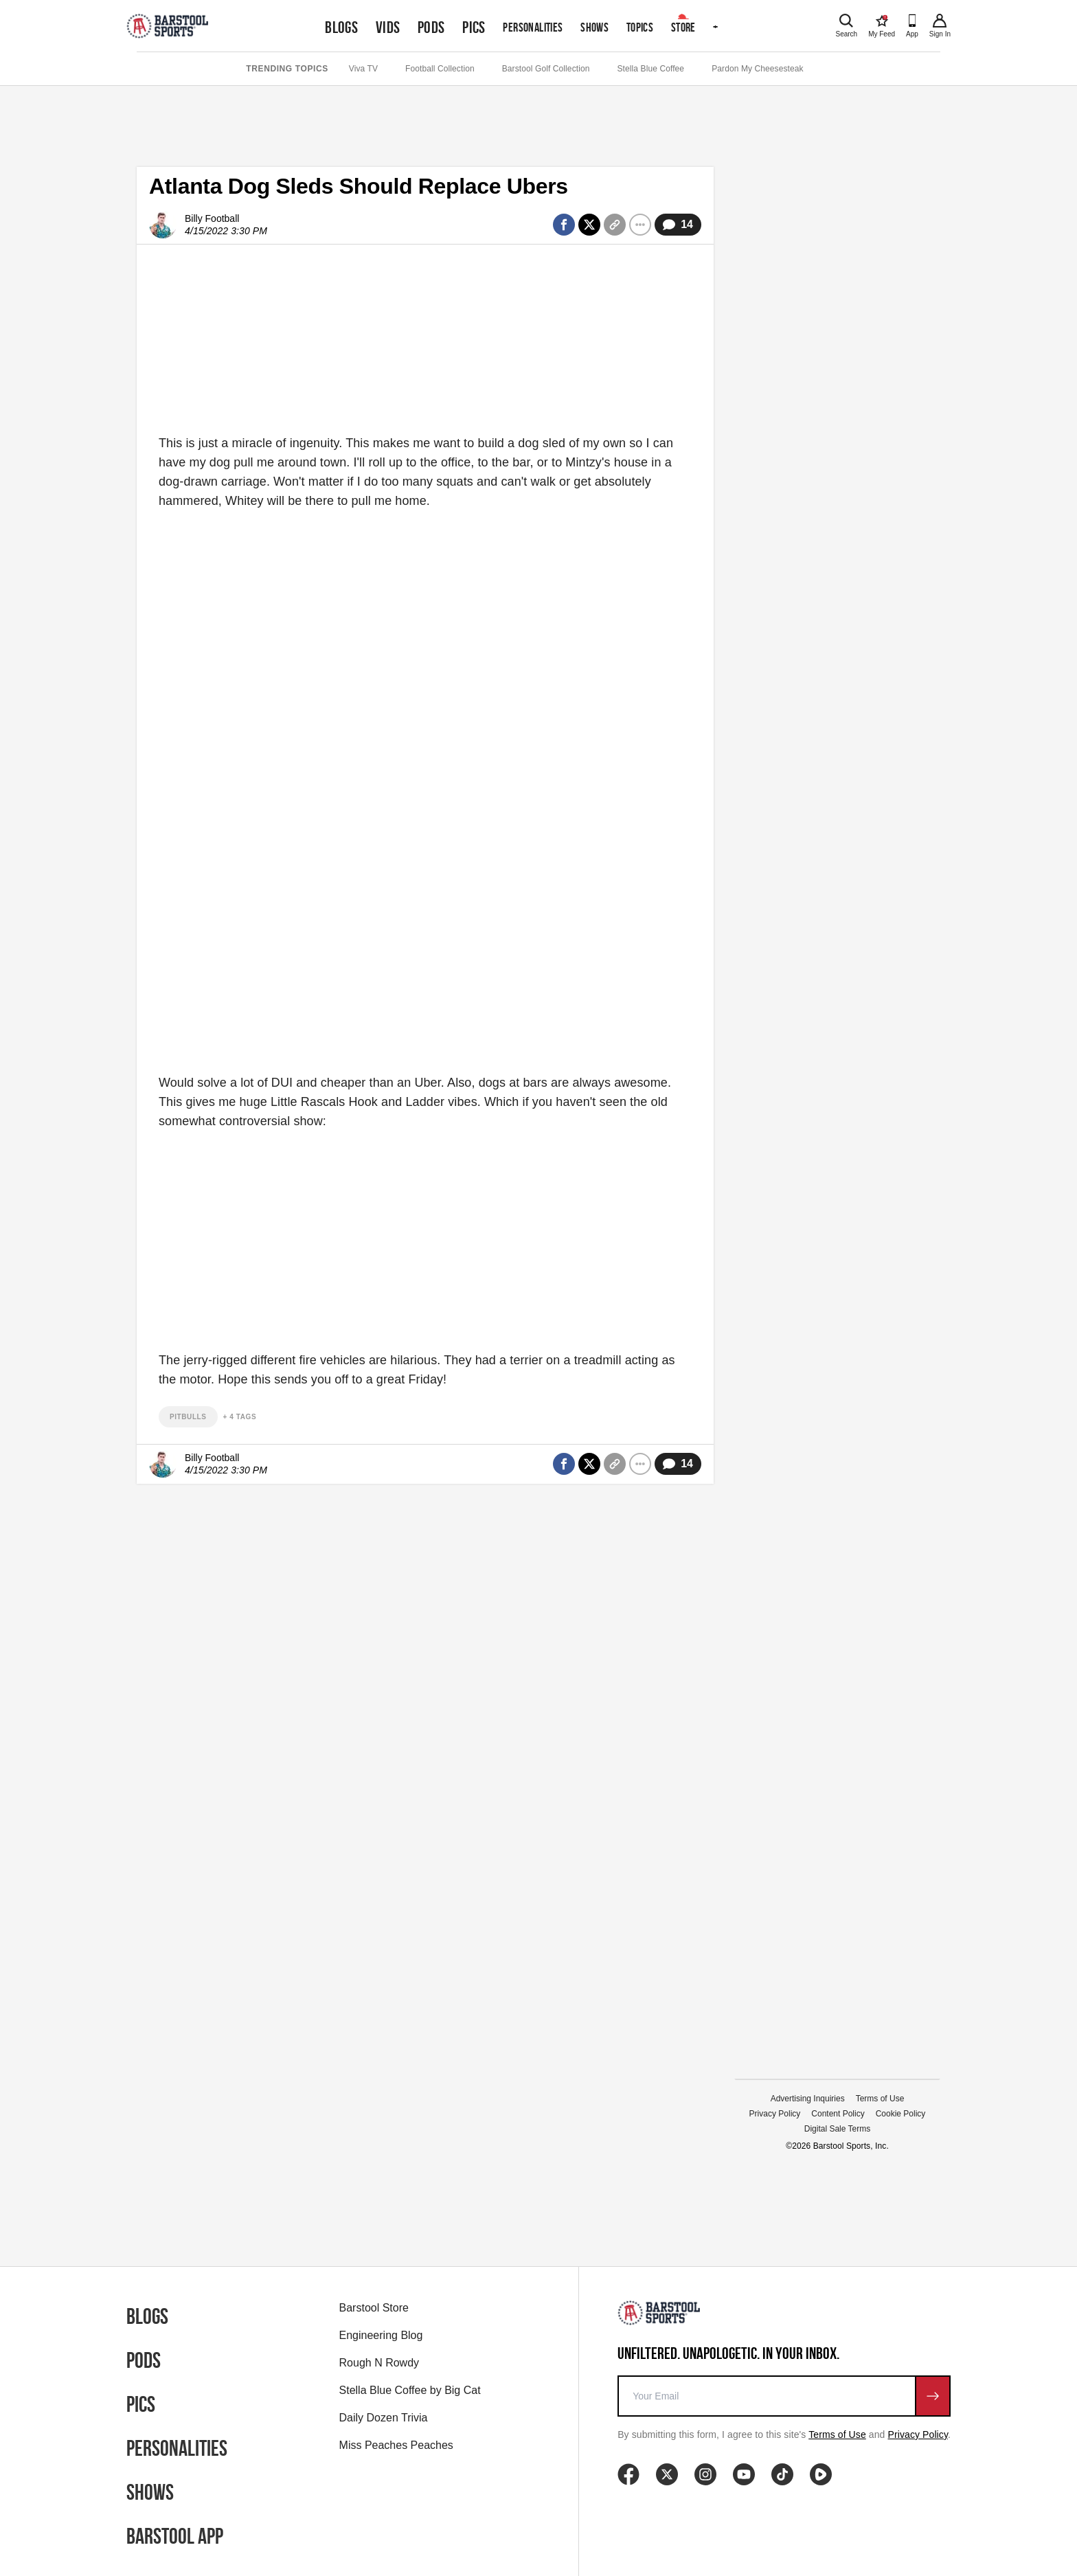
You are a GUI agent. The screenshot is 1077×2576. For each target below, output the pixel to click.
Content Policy (837, 2114)
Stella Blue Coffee (651, 69)
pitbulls (188, 1417)
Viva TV (363, 69)
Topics (639, 27)
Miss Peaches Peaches (396, 2445)
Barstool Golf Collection (546, 69)
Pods (431, 27)
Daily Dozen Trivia (383, 2418)
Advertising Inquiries (808, 2098)
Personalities (533, 27)
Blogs (341, 27)
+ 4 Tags (240, 1417)
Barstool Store (374, 2308)
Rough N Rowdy (379, 2363)
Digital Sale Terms (837, 2129)
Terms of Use (880, 2098)
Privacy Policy (775, 2114)
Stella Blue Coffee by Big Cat (410, 2390)
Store (683, 27)
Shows (594, 27)
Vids (388, 27)
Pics (474, 27)
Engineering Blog (381, 2335)
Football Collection (440, 69)
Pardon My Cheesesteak (758, 69)
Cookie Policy (901, 2114)
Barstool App (174, 2536)
